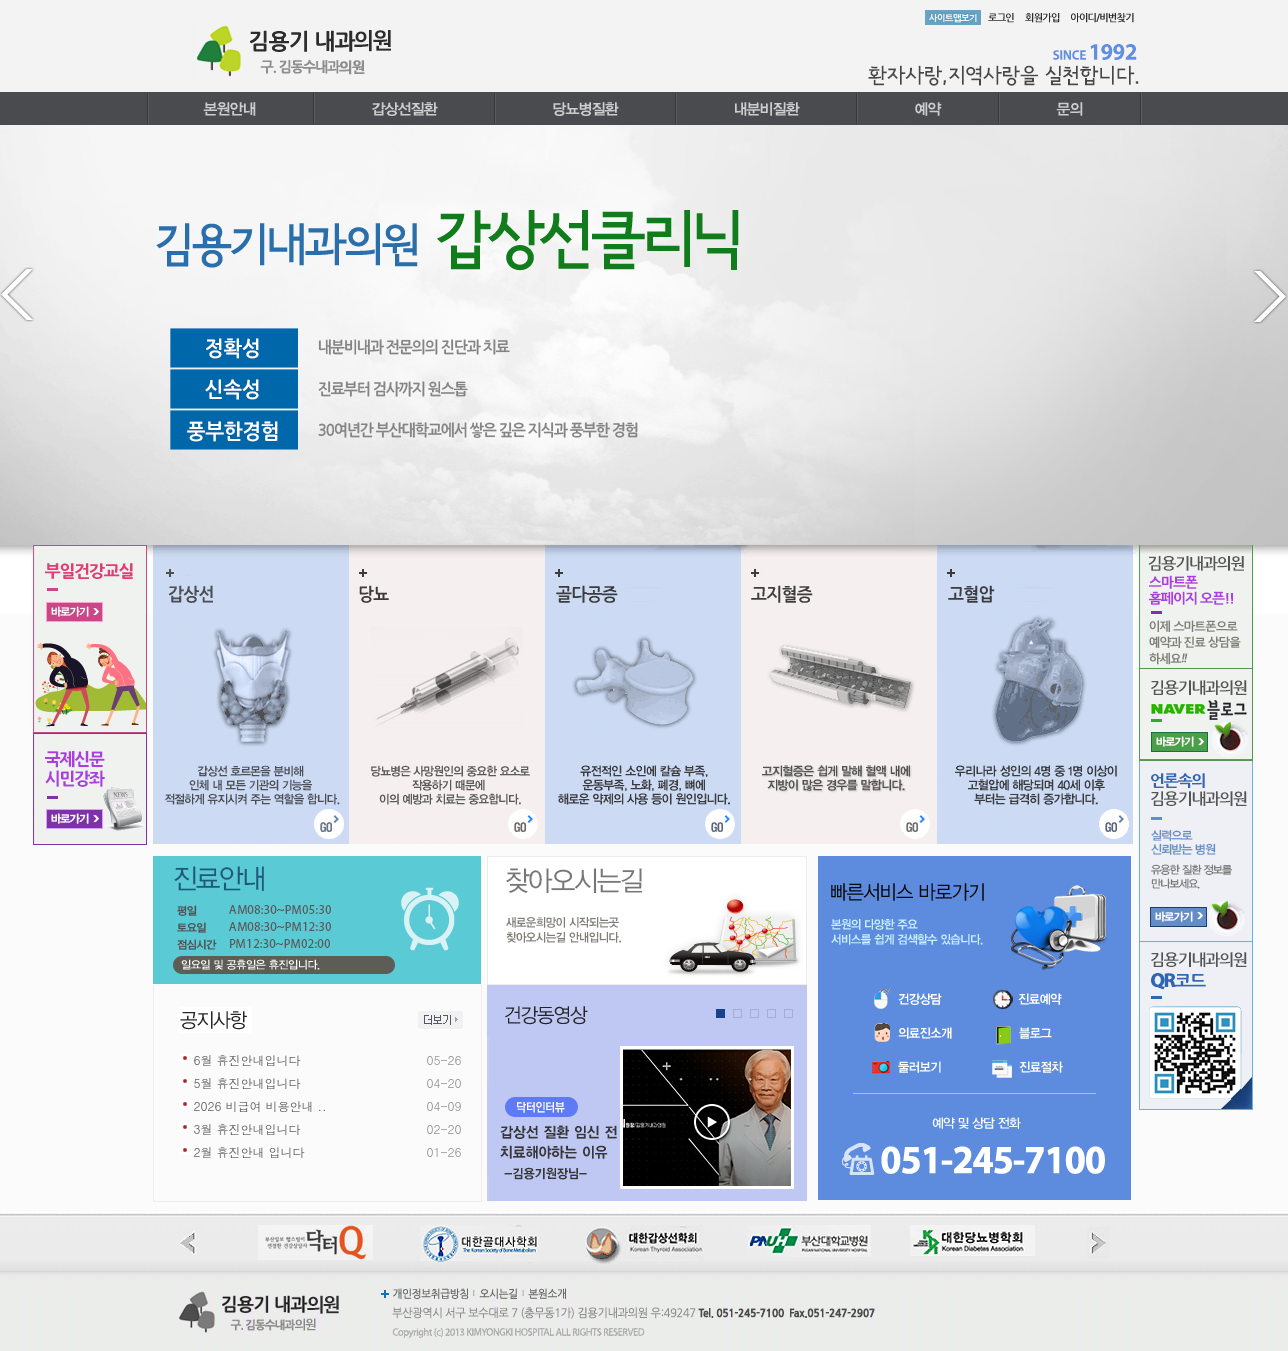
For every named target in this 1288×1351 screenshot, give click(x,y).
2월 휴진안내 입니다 (249, 1151)
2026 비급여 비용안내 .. (260, 1105)
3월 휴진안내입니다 (247, 1128)
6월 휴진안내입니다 (247, 1059)
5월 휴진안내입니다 (247, 1082)
